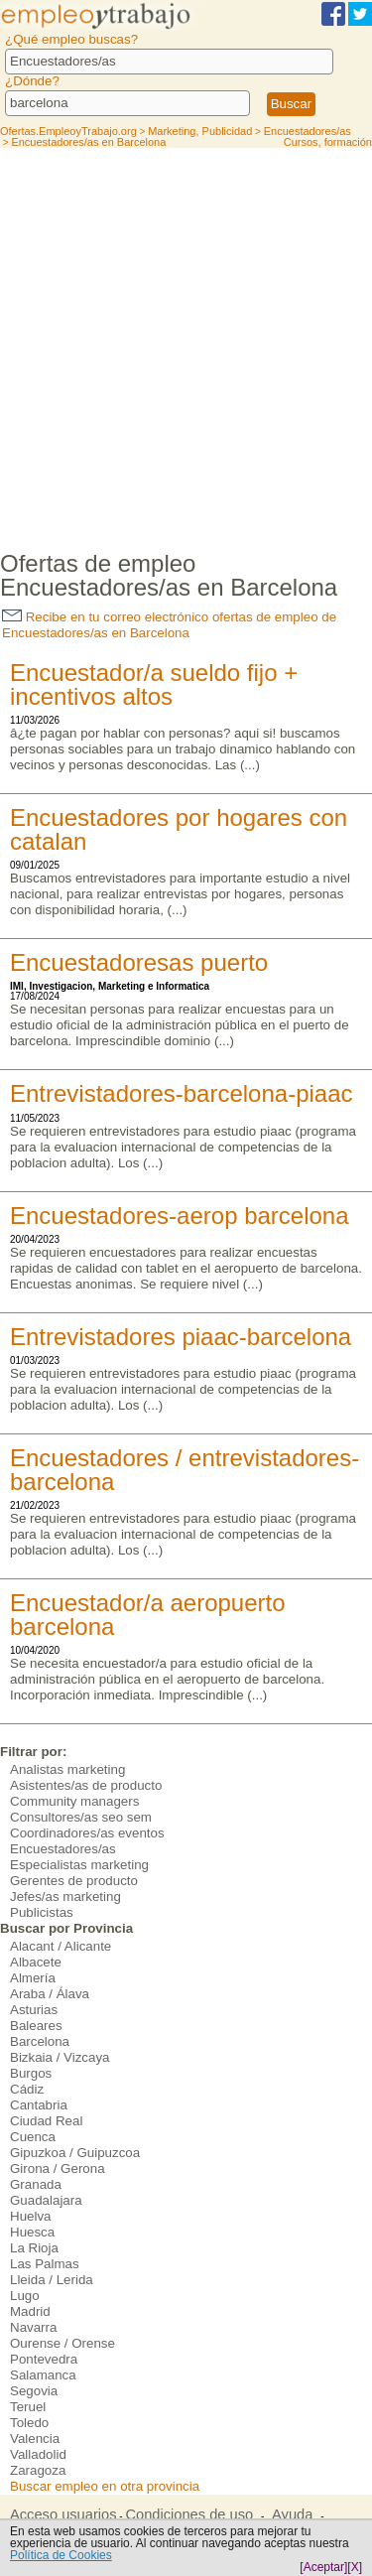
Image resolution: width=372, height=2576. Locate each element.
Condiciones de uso (189, 2514)
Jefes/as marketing (65, 1896)
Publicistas (41, 1912)
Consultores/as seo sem (81, 1817)
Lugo (25, 2295)
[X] (354, 2567)
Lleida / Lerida (51, 2279)
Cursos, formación (328, 142)
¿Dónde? (32, 80)
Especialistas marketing (79, 1864)
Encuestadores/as (63, 1848)
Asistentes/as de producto (86, 1785)
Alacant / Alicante (60, 1946)
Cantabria (38, 2105)
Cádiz (27, 2089)
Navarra (33, 2327)
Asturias (34, 2009)
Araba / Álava (49, 1993)
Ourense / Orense (62, 2343)
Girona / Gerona (57, 2168)
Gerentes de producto (74, 1880)
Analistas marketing (67, 1769)
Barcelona (39, 2041)
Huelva (31, 2216)
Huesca (32, 2232)
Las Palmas (44, 2263)
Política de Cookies (61, 2555)
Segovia (34, 2390)
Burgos (31, 2073)
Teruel (28, 2406)
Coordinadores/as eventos (87, 1833)
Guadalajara (46, 2200)
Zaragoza (37, 2470)
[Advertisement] (186, 344)
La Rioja (34, 2247)
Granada (36, 2184)
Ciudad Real (46, 2120)
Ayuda (292, 2514)
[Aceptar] (323, 2567)
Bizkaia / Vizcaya (60, 2057)
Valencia (35, 2438)
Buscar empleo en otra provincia (104, 2486)
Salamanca (43, 2375)
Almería (33, 1977)
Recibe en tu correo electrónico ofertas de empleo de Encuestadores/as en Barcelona (169, 625)
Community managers (74, 1801)
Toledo (29, 2422)
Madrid (30, 2311)
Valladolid (38, 2454)
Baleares (36, 2025)
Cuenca (33, 2136)
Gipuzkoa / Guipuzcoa (75, 2152)
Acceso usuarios (63, 2514)
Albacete (36, 1962)
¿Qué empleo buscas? (71, 39)
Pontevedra (43, 2359)
